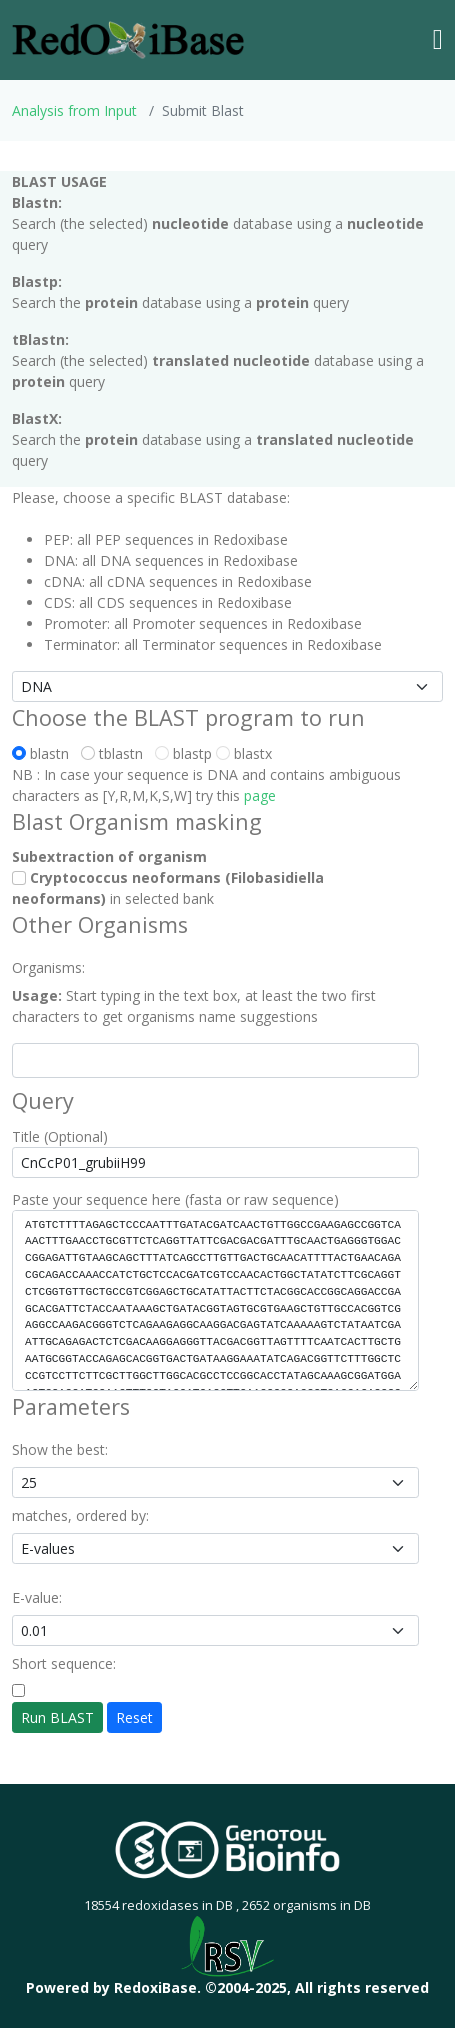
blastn (44, 753)
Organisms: (48, 967)
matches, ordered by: (80, 1515)
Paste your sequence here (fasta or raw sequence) (175, 1199)
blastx (244, 753)
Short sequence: (64, 1663)
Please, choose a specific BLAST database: (151, 497)
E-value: (37, 1597)
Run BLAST (57, 1717)
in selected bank (168, 888)
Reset (134, 1717)
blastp (183, 753)
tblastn (116, 753)
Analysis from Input (74, 110)
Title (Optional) (60, 1136)
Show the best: (60, 1449)
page (260, 795)
